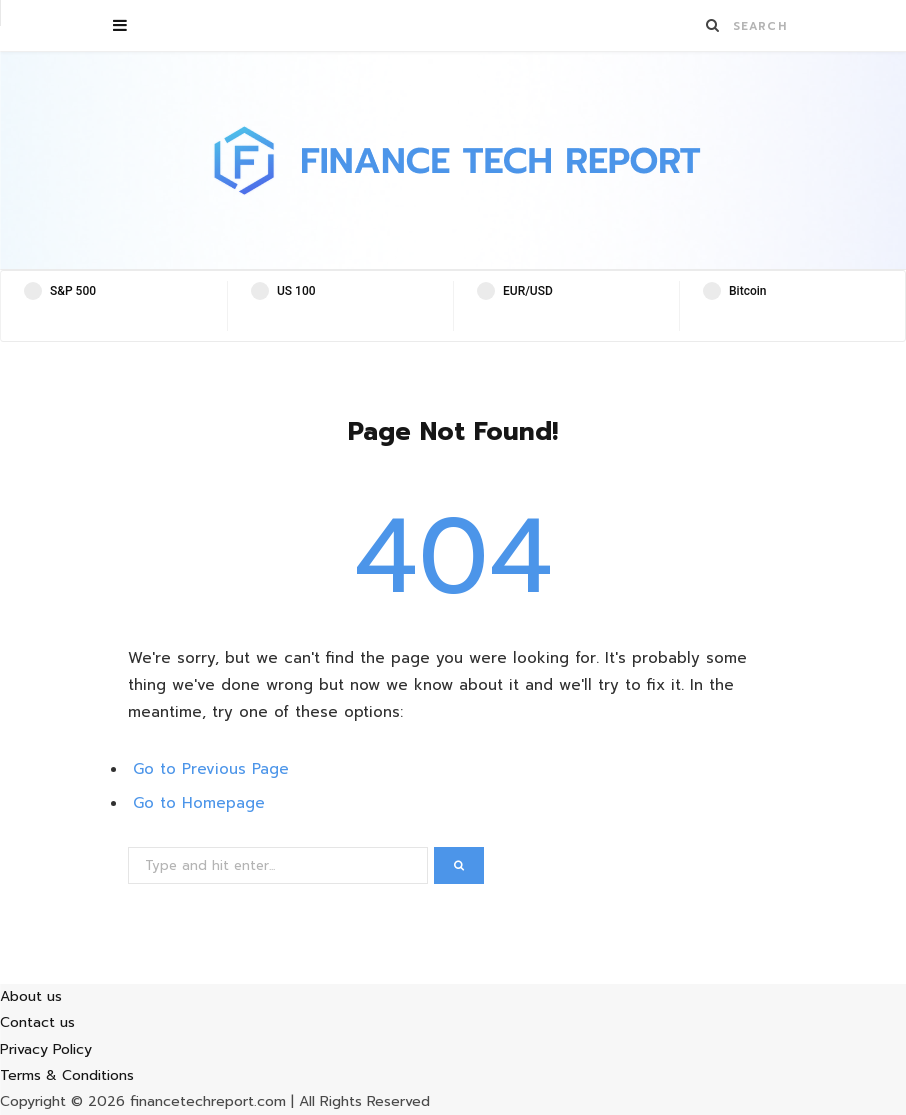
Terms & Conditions (67, 1075)
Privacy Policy (46, 1049)
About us (31, 996)
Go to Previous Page (211, 769)
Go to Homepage (199, 803)
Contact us (37, 1022)
